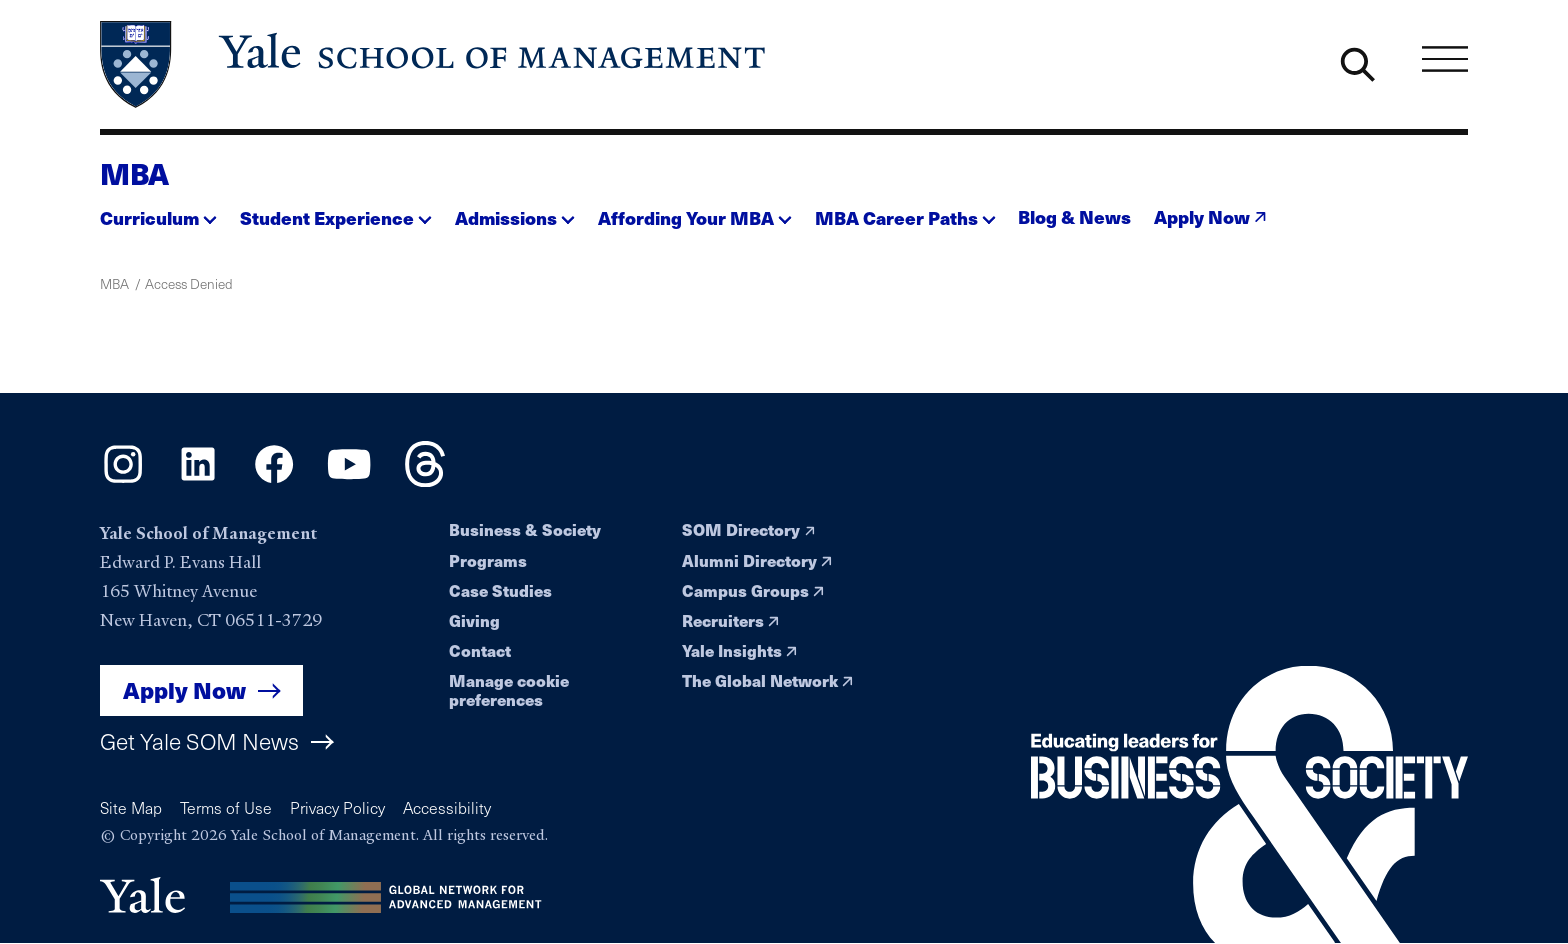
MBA (134, 173)
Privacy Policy (337, 807)
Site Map (131, 807)
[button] (158, 211)
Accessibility (447, 807)
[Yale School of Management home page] (434, 64)
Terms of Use (226, 807)
